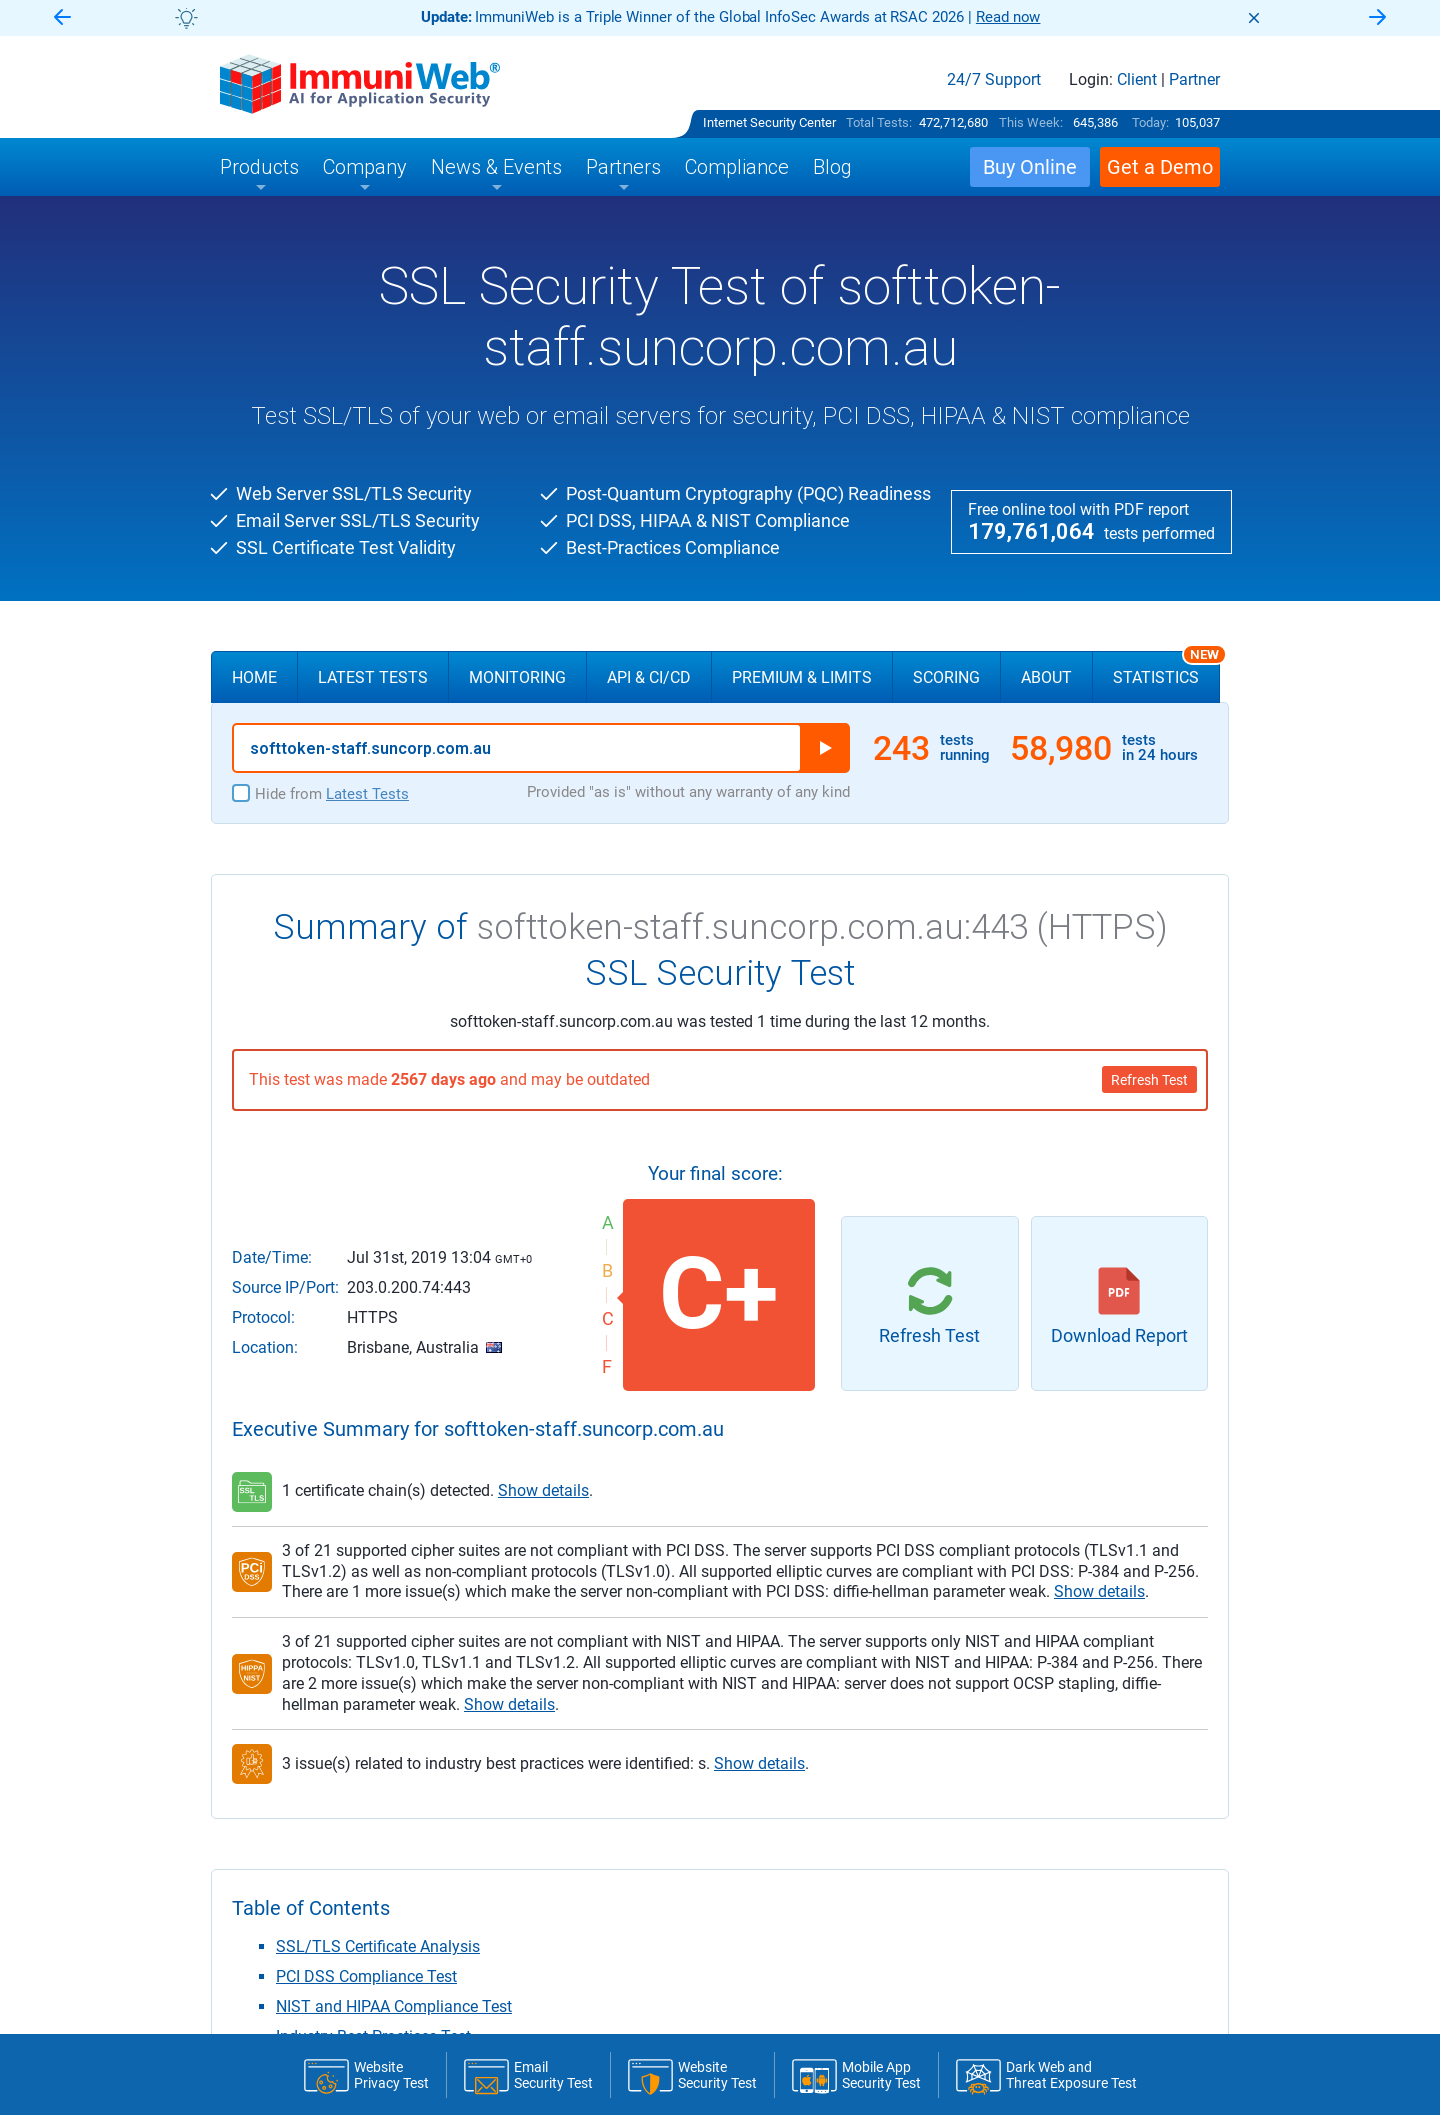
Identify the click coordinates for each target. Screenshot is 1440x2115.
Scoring (946, 677)
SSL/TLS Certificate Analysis (378, 1946)
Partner (1194, 80)
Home (254, 677)
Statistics (1166, 669)
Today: (1150, 122)
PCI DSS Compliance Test (366, 1976)
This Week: (1031, 122)
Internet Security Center (769, 122)
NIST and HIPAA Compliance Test (394, 2006)
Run (825, 748)
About (1046, 677)
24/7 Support (994, 80)
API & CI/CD (649, 677)
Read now (1008, 17)
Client (1137, 80)
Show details (543, 1490)
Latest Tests (373, 677)
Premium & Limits (802, 677)
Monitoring (517, 677)
